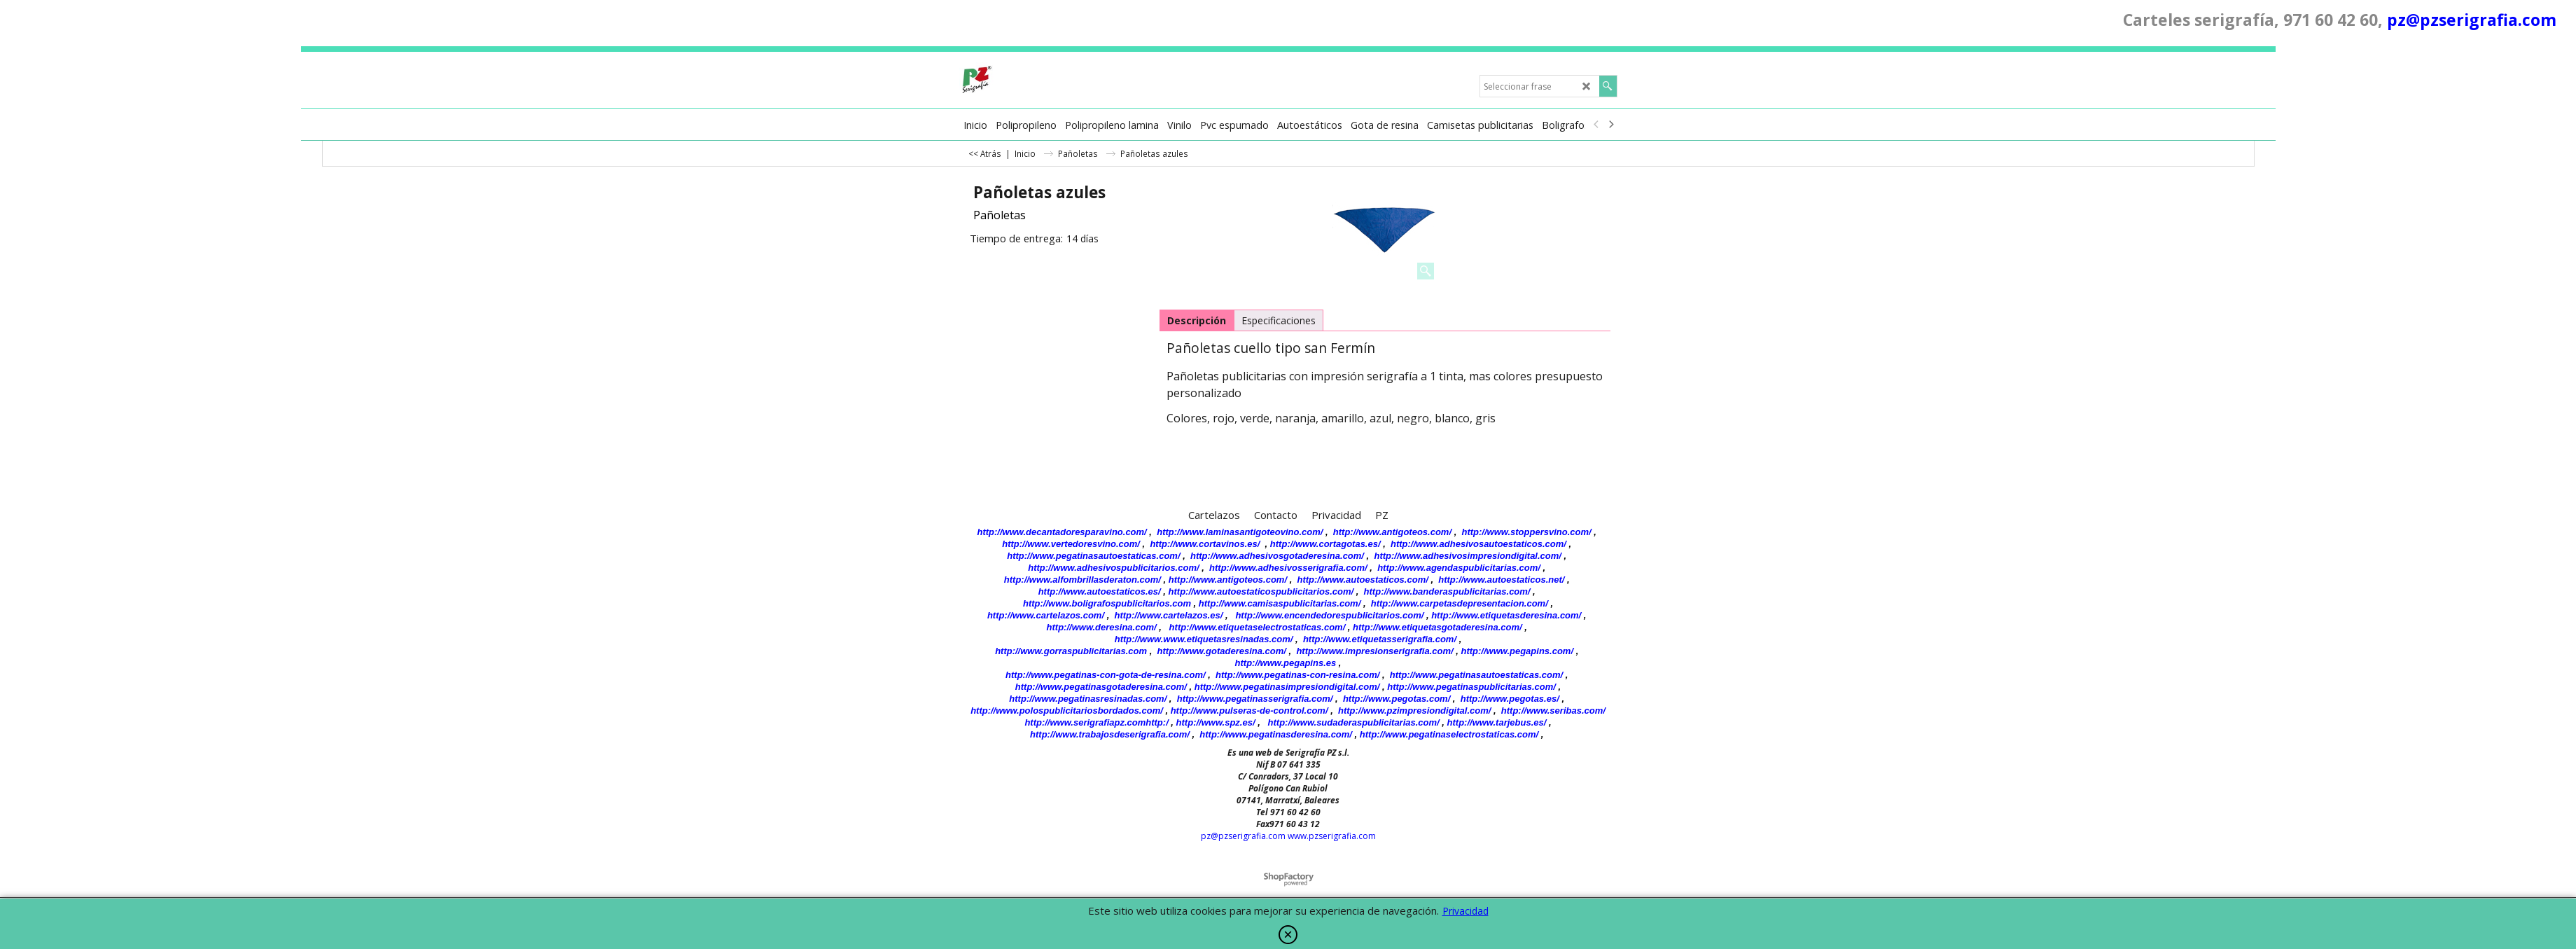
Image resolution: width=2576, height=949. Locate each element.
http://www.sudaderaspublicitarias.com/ (1354, 722)
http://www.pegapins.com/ (1517, 651)
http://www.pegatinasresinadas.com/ (1088, 698)
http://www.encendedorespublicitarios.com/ (1329, 615)
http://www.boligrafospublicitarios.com (1107, 603)
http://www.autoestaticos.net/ (1501, 579)
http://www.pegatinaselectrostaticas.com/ (1449, 734)
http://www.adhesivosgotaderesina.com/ (1277, 555)
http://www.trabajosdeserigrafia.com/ (1110, 734)
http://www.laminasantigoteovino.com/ (1240, 532)
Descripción (1196, 320)
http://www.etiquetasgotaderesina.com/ (1437, 627)
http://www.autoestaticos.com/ (1362, 579)
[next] (1611, 124)
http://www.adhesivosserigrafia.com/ (1288, 567)
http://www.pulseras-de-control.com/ (1249, 710)
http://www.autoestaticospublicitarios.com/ (1261, 591)
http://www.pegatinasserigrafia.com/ (1255, 698)
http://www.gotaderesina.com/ (1221, 651)
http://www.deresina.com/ (1102, 627)
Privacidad (1465, 910)
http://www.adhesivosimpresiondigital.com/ (1467, 555)
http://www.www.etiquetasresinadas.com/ (1204, 639)
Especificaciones (1278, 320)
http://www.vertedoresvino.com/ (1071, 544)
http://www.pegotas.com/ (1396, 698)
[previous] (1597, 124)
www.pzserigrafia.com (1332, 836)
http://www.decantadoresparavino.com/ (1062, 532)
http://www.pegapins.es (1286, 663)
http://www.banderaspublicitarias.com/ (1447, 591)
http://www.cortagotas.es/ (1325, 544)
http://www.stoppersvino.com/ (1527, 532)
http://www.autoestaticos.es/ (1099, 591)
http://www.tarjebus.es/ (1497, 722)
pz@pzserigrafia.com (2471, 19)
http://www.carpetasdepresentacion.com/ (1459, 603)
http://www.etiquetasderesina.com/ (1506, 615)
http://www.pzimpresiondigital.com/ (1414, 710)
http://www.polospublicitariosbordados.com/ (1066, 710)
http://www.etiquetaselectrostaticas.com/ (1257, 627)
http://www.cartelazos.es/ (1168, 615)
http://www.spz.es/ (1215, 722)
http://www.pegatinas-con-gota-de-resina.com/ (1105, 675)
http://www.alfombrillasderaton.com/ (1082, 579)
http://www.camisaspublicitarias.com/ (1279, 603)
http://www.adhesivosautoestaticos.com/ (1478, 544)
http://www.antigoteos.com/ (1392, 532)
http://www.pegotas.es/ (1510, 698)
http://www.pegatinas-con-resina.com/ (1297, 675)
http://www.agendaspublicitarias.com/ (1458, 567)
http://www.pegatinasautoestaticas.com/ (1093, 555)
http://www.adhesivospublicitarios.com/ (1113, 567)
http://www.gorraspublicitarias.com (1071, 651)
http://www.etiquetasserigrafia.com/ (1379, 639)
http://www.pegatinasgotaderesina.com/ (1101, 686)
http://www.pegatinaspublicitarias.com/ (1471, 686)
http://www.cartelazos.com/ (1045, 615)
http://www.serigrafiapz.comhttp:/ (1096, 722)
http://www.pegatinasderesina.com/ (1275, 734)
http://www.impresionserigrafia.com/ (1374, 651)
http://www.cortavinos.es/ (1205, 544)
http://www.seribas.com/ (1553, 710)
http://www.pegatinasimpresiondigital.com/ (1287, 686)
